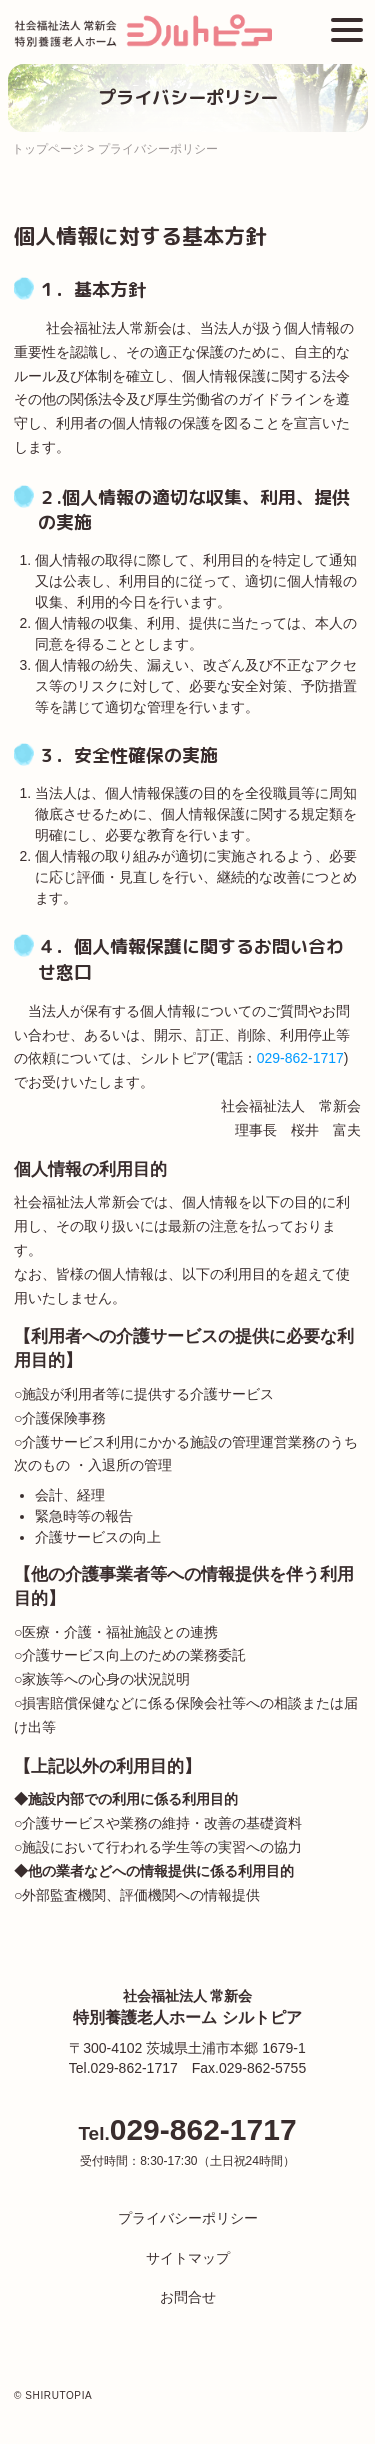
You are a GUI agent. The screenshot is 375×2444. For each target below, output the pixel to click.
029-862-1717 (300, 1058)
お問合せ (188, 2297)
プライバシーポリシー (188, 2218)
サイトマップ (188, 2258)
